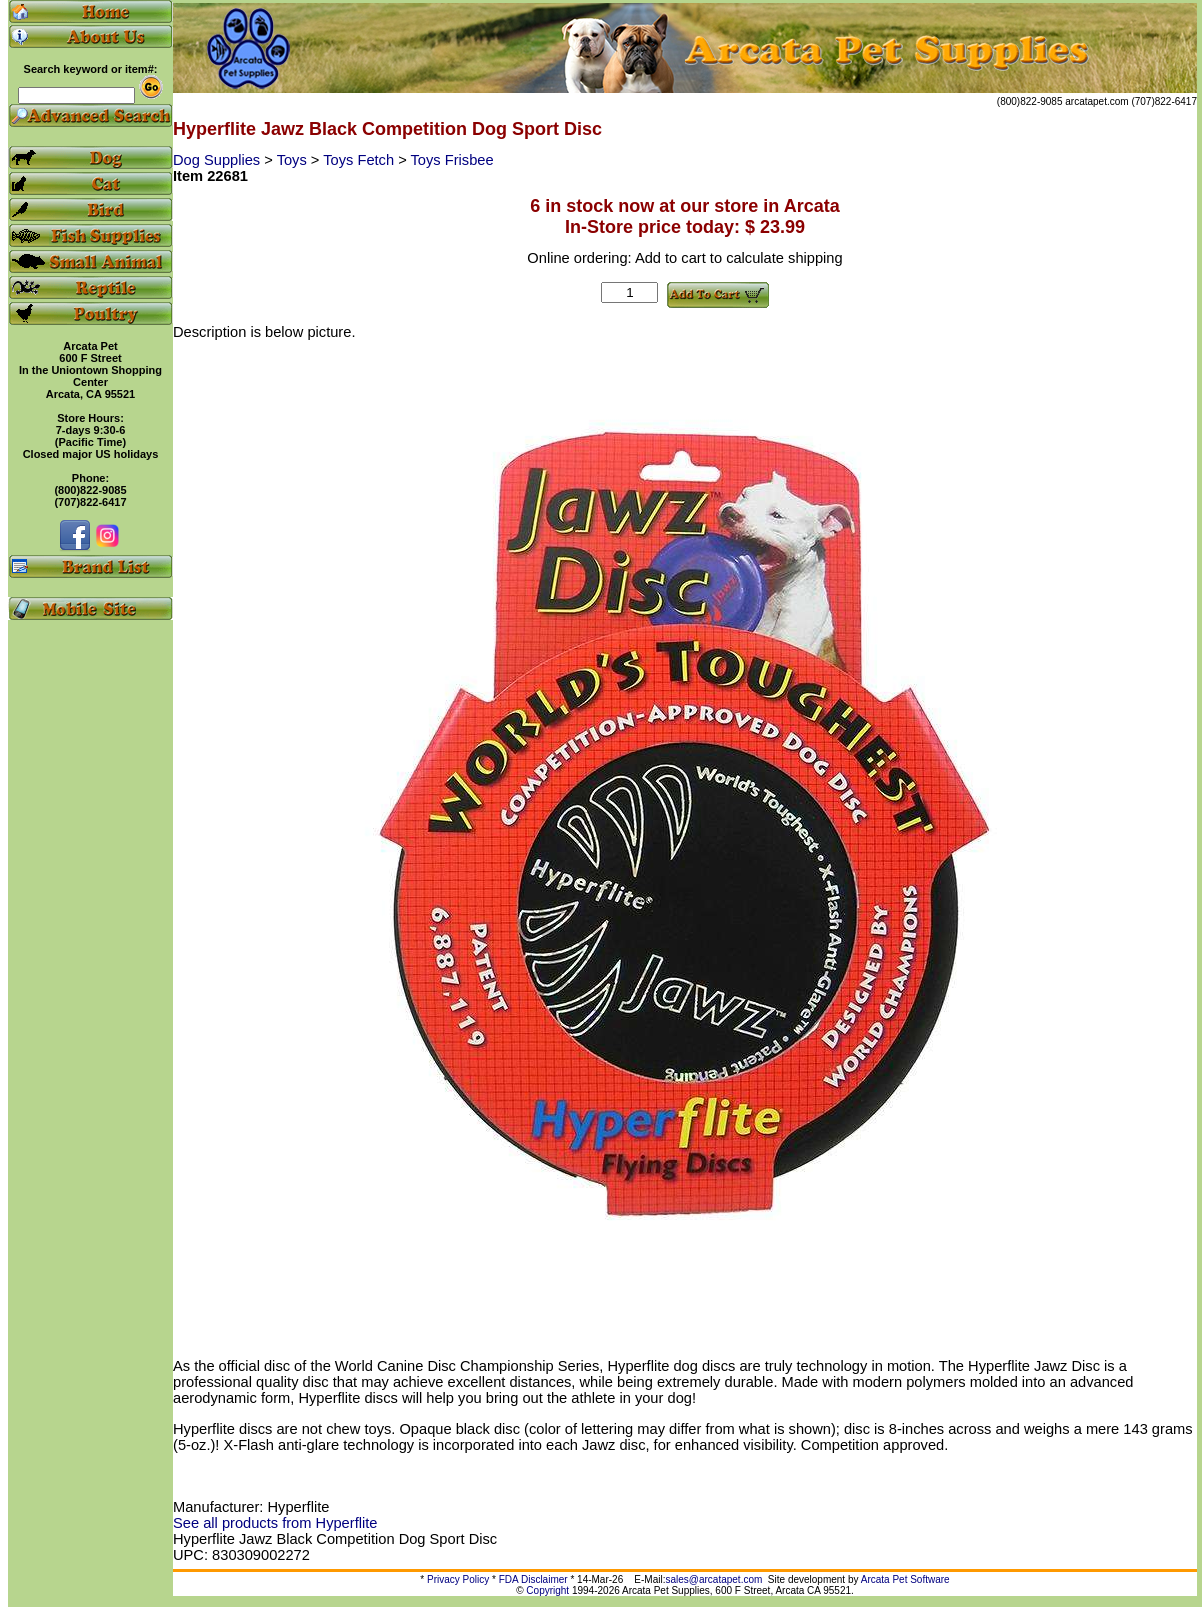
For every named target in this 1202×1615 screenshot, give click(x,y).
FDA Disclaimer (533, 1579)
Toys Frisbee (452, 160)
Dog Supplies (218, 160)
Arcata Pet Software (905, 1579)
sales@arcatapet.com (713, 1579)
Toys (294, 160)
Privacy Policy (458, 1579)
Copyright (547, 1590)
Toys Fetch (360, 160)
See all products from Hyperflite (275, 1523)
